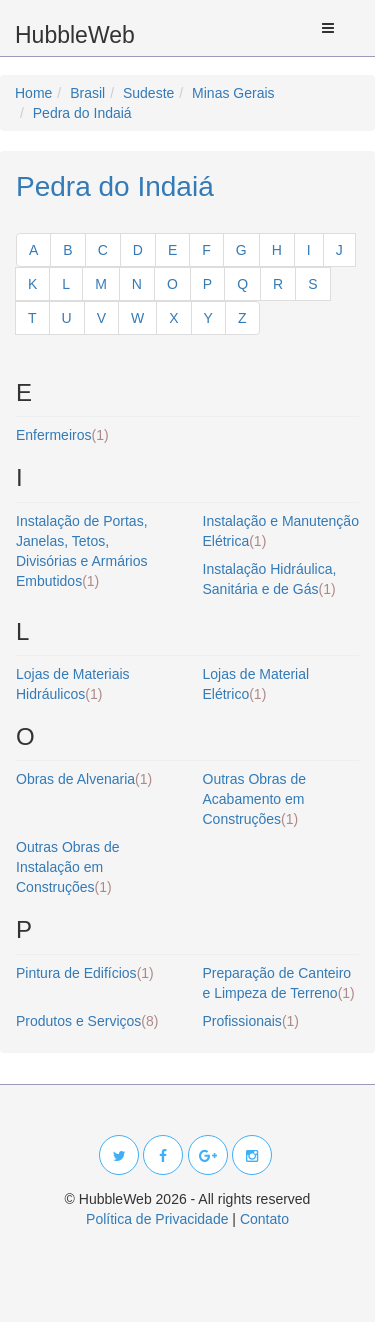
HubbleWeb (75, 35)
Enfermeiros (62, 435)
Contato (264, 1219)
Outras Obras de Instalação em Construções (68, 867)
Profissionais (251, 1021)
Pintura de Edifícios (85, 973)
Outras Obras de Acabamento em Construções (255, 799)
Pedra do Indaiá (115, 186)
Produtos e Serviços (87, 1021)
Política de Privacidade (157, 1219)
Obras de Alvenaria (84, 779)
